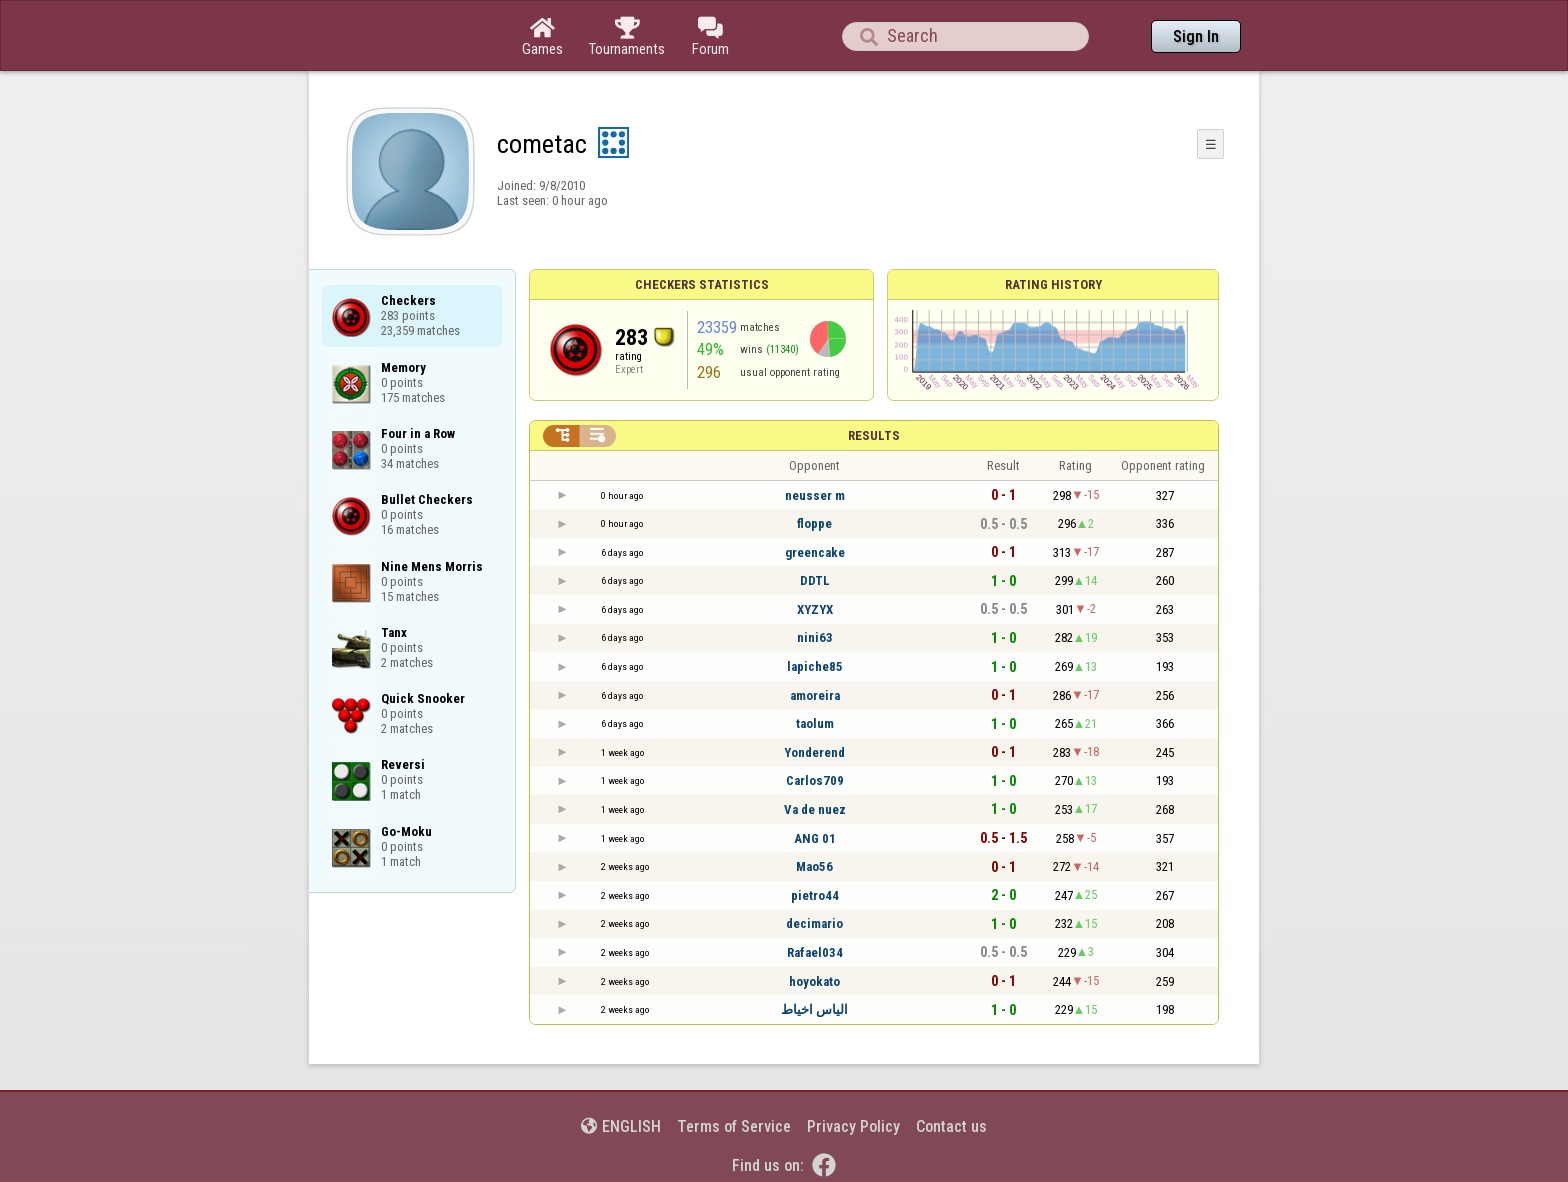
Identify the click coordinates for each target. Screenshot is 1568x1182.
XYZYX (815, 609)
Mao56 (814, 866)
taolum (815, 723)
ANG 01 (815, 838)
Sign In (1196, 36)
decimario (814, 923)
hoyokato (814, 981)
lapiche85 (815, 666)
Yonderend (814, 752)
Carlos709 (815, 780)
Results (874, 435)
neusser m (815, 495)
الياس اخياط (814, 1009)
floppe (814, 523)
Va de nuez (815, 809)
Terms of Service (734, 1126)
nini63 (815, 637)
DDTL (815, 580)
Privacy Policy (853, 1126)
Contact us (951, 1126)
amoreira (815, 695)
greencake (815, 552)
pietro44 (815, 895)
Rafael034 (815, 952)
